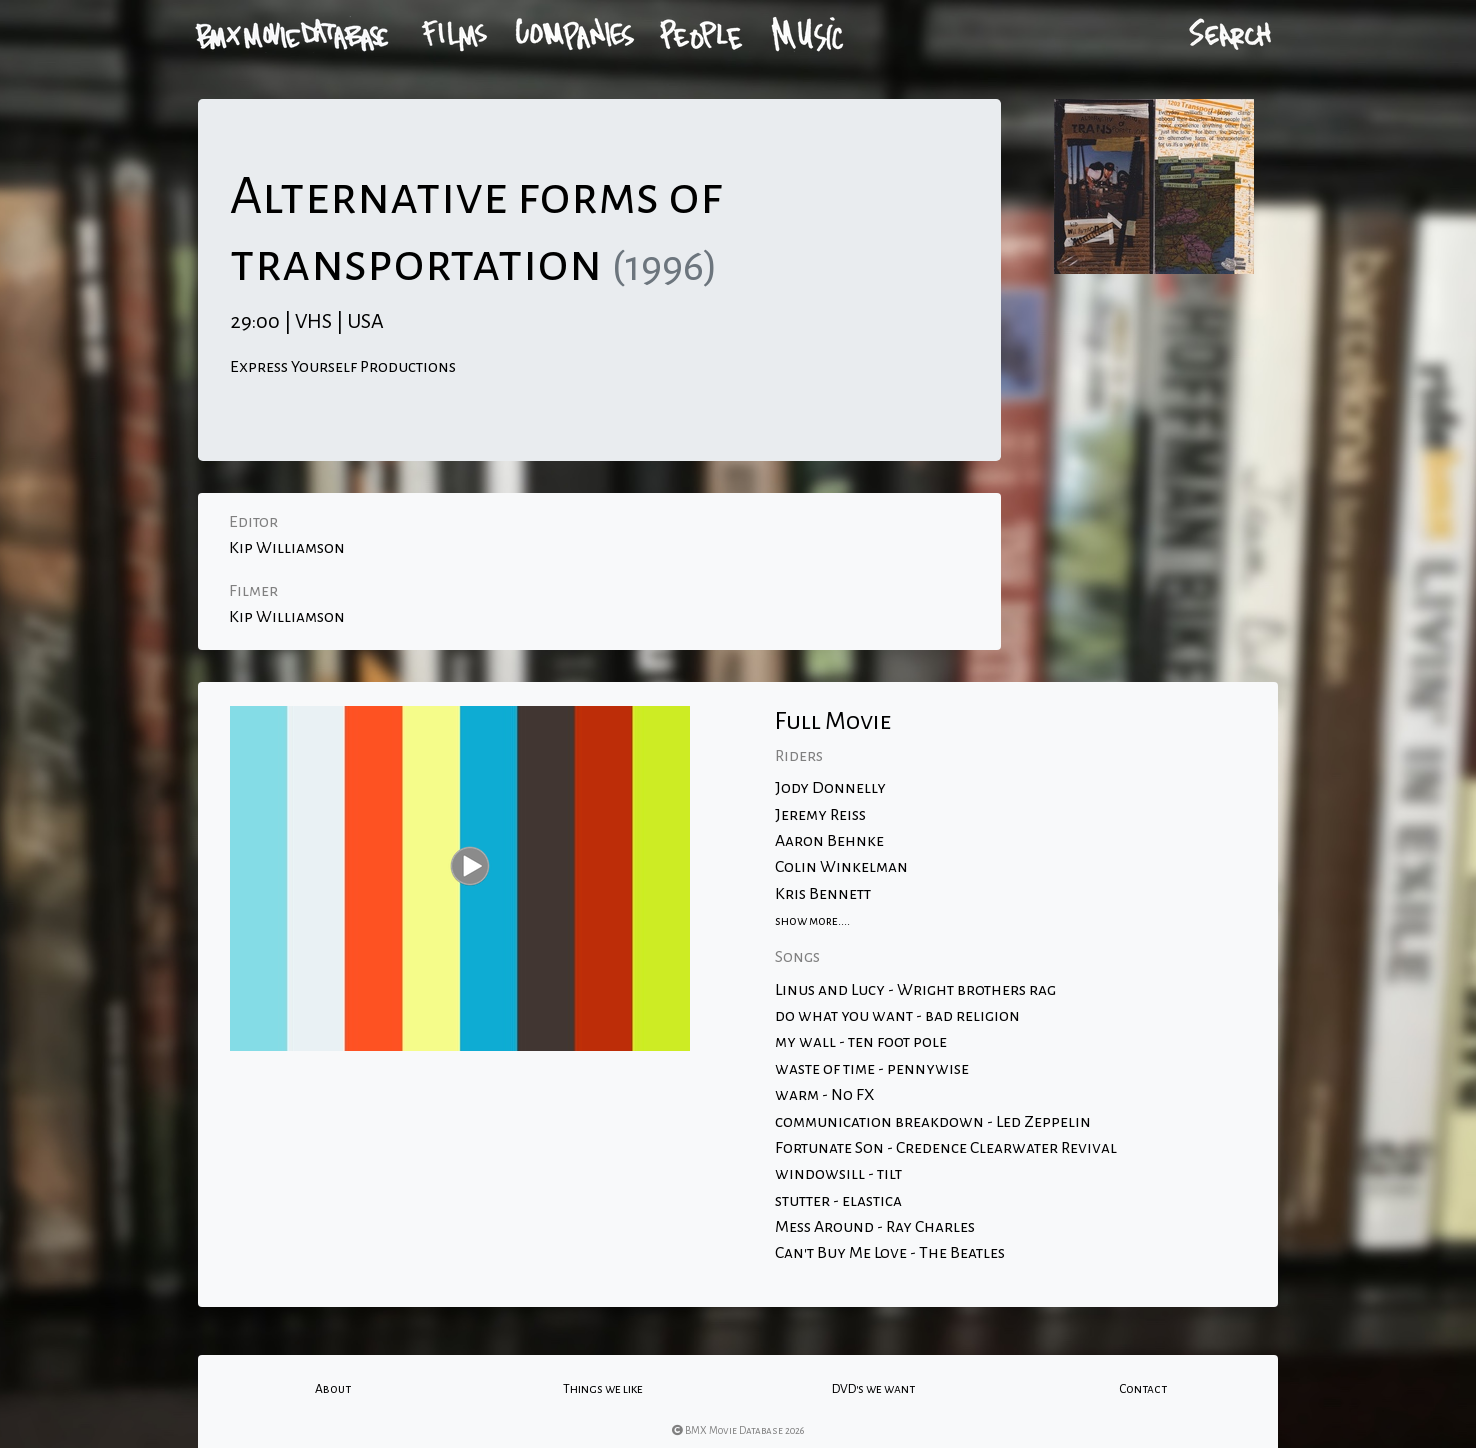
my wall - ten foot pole (861, 1042)
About (333, 1389)
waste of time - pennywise (872, 1069)
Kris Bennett (823, 894)
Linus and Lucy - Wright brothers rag (915, 990)
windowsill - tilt (838, 1174)
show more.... (812, 921)
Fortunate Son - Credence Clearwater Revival (946, 1148)
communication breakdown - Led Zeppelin (933, 1122)
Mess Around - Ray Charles (875, 1227)
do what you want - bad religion (897, 1016)
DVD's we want (873, 1389)
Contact (1143, 1389)
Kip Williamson (287, 548)
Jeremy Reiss (820, 815)
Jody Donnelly (830, 788)
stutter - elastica (838, 1201)
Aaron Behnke (829, 841)
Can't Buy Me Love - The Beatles (890, 1253)
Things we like (603, 1389)
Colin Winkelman (841, 867)
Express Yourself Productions (343, 367)
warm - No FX (824, 1095)
